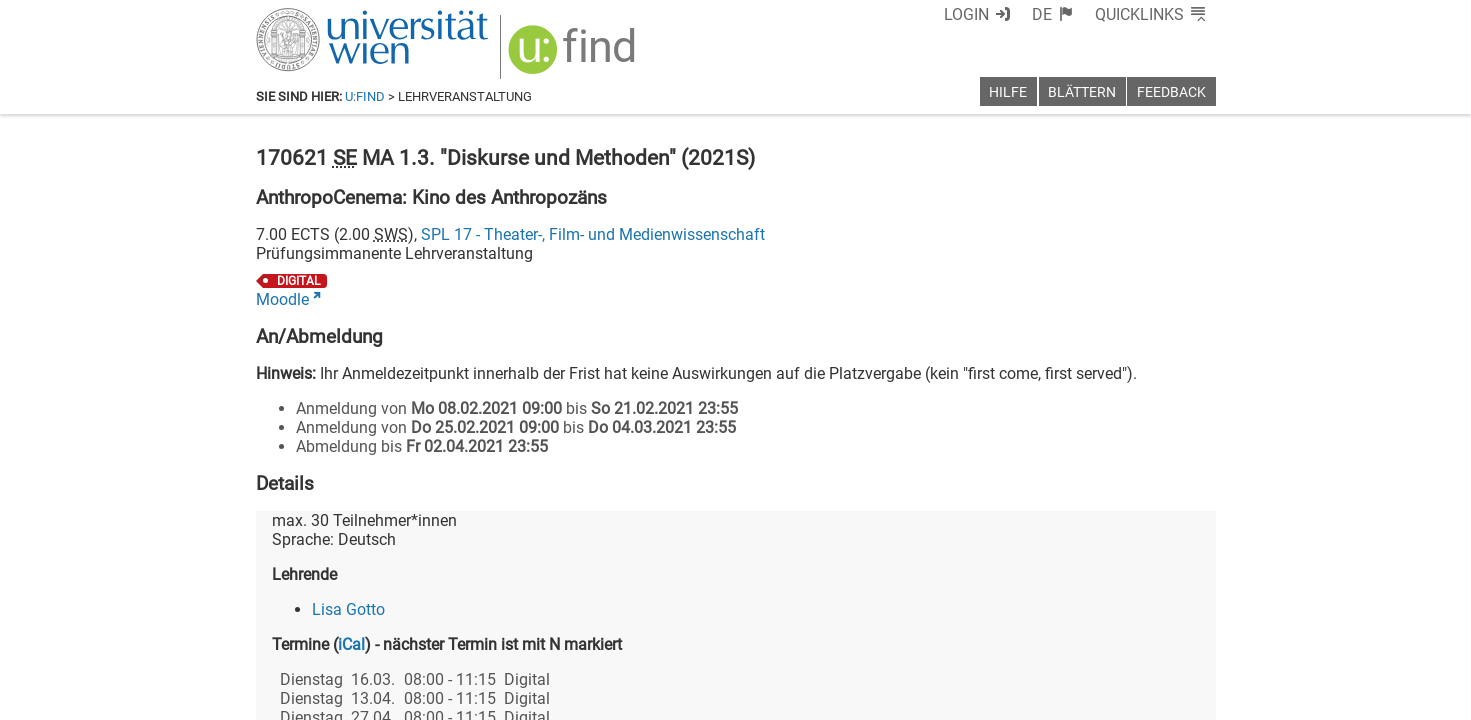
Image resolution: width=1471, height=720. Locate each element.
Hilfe (1008, 92)
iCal (351, 644)
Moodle (282, 299)
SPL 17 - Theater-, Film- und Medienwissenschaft (593, 234)
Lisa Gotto (348, 609)
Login (966, 14)
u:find (365, 96)
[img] (574, 56)
